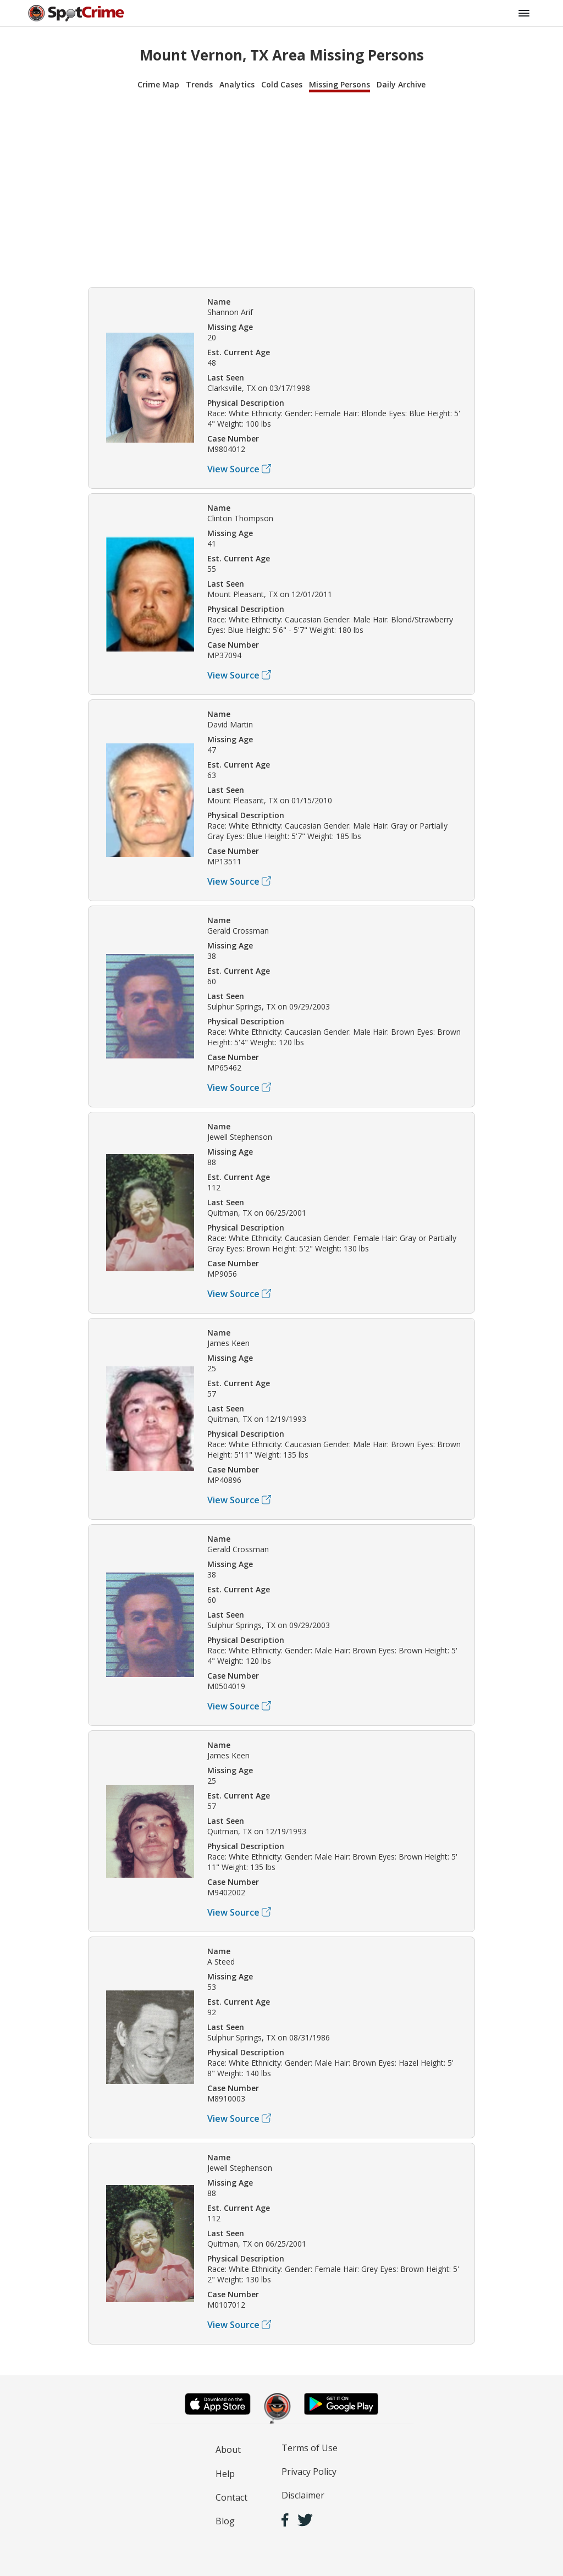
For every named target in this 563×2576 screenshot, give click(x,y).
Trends (199, 84)
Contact (231, 2497)
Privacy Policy (309, 2471)
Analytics (237, 84)
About (228, 2449)
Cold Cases (281, 84)
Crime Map (158, 84)
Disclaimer (303, 2495)
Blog (225, 2521)
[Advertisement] (281, 188)
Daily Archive (401, 84)
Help (225, 2474)
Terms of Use (310, 2448)
